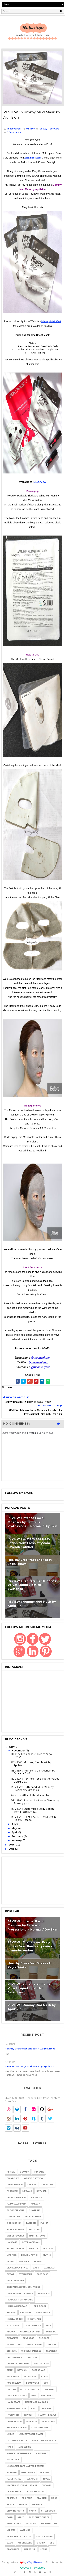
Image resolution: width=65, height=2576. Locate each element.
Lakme (10, 2434)
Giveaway (49, 2390)
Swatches (13, 2179)
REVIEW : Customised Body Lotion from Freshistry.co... (32, 1811)
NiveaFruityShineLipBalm (22, 2486)
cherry (40, 2543)
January (17, 1841)
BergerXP (12, 2338)
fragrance (13, 2550)
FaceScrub (30, 2377)
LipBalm (27, 2191)
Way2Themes (35, 2563)
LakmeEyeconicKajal (31, 2434)
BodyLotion (14, 2223)
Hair (33, 2396)
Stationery (14, 2326)
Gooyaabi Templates (32, 2568)
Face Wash (13, 2377)
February (18, 1836)
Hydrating (13, 2415)
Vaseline (25, 2530)
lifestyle (30, 2550)
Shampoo (37, 2505)
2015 (12, 1849)
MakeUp (35, 2204)
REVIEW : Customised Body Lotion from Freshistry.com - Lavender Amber (30, 1543)
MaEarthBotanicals (44, 2441)
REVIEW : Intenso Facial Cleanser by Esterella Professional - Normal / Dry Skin (32, 1522)
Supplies (31, 2524)
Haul (34, 2409)
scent (43, 2550)
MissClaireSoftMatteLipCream (25, 2466)
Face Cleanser (15, 2281)
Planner (42, 2498)
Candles (51, 2345)
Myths (47, 2255)
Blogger (44, 2338)
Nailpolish (32, 2479)
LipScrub (48, 2249)
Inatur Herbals (47, 2415)
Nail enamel (14, 2479)
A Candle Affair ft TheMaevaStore (31, 1795)
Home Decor (39, 2306)
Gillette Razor (29, 2390)
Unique (11, 2530)
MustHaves (28, 2473)
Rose (54, 2498)
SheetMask (34, 2319)
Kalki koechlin (15, 2249)
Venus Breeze (44, 2537)
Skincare (38, 2172)
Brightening (34, 2345)
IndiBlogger (14, 2422)
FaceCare (12, 2191)
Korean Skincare (17, 2428)
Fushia (44, 2223)
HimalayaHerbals (17, 2306)
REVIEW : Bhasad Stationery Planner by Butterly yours (35, 1803)
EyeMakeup (25, 2274)
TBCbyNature (49, 2524)
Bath (36, 2268)
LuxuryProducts (17, 2441)
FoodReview (14, 2383)
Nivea (46, 2479)
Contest (32, 2358)
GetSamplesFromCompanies (23, 2287)
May (15, 1828)
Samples (24, 2262)
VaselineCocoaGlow (19, 2537)
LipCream (25, 2313)
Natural (41, 2191)
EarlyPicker (40, 482)
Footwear (32, 2383)
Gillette (34, 2230)
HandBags (47, 2396)
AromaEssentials (30, 2332)
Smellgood (48, 2511)
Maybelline (24, 2447)
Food (44, 2377)
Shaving (38, 2262)
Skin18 (33, 2511)
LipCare (31, 2185)
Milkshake (42, 2454)
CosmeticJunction (18, 2364)
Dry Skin (22, 2370)
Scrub (10, 2505)
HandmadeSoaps (16, 2409)
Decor (10, 2274)
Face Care (54, 129)
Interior (31, 2422)
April (15, 1832)
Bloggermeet (33, 2217)
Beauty (43, 129)
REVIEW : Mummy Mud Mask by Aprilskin (31, 1764)
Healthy (46, 2409)
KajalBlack (48, 2422)
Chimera (11, 2351)
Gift (46, 2383)
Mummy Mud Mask (51, 322)
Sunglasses (14, 2524)
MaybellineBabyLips (19, 2454)
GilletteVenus (16, 2236)
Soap (10, 2518)
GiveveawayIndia (17, 2396)
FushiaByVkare (15, 2230)
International (31, 2243)
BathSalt (49, 2268)
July (14, 1824)
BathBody (47, 2185)
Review (11, 2172)
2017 (12, 1747)
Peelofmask (14, 2492)
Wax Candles (33, 2326)
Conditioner (14, 2358)
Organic (46, 2486)
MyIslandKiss (15, 2319)
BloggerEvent (15, 2211)
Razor (10, 2262)
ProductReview (16, 2198)
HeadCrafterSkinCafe (20, 2300)
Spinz (20, 2518)
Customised (41, 2364)
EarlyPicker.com (32, 158)
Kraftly (33, 2249)
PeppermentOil (35, 2492)
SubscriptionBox (39, 2518)
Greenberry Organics (20, 2294)
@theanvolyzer (40, 1358)
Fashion (31, 2223)
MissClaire (13, 2460)
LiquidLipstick (29, 2255)
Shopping (34, 2211)
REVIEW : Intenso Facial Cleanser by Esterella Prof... (33, 1773)
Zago (10, 2543)
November (19, 1751)
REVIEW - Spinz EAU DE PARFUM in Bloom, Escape (33, 1819)
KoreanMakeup (40, 2428)
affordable (25, 2543)
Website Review (33, 2179)
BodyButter (14, 2345)
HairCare (12, 2243)
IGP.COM (28, 2415)
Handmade (43, 2294)
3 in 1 (48, 2326)
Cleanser (51, 2351)
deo (52, 2543)
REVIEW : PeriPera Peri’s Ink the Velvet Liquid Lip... (35, 1781)
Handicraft (13, 2402)
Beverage (28, 2338)
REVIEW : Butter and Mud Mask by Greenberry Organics (32, 1789)
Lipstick (11, 2255)
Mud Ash (12, 2473)
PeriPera (27, 2498)
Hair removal (37, 2236)
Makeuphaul (43, 2313)
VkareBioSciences (17, 2268)
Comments (14, 133)
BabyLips (50, 2332)
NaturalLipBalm (16, 2204)
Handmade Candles (36, 2402)
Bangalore (13, 2217)
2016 (12, 1845)
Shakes (23, 2505)
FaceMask (36, 2198)
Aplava (11, 2332)
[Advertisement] (32, 1881)
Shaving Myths (16, 2511)
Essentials (38, 2370)
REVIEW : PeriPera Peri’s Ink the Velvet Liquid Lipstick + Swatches (32, 1585)
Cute (10, 2370)
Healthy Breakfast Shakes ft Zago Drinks (31, 1756)
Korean (11, 2313)
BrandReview (15, 2185)
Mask (10, 2447)
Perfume (12, 2498)
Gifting (11, 2390)
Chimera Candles (31, 2351)
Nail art (44, 2473)
